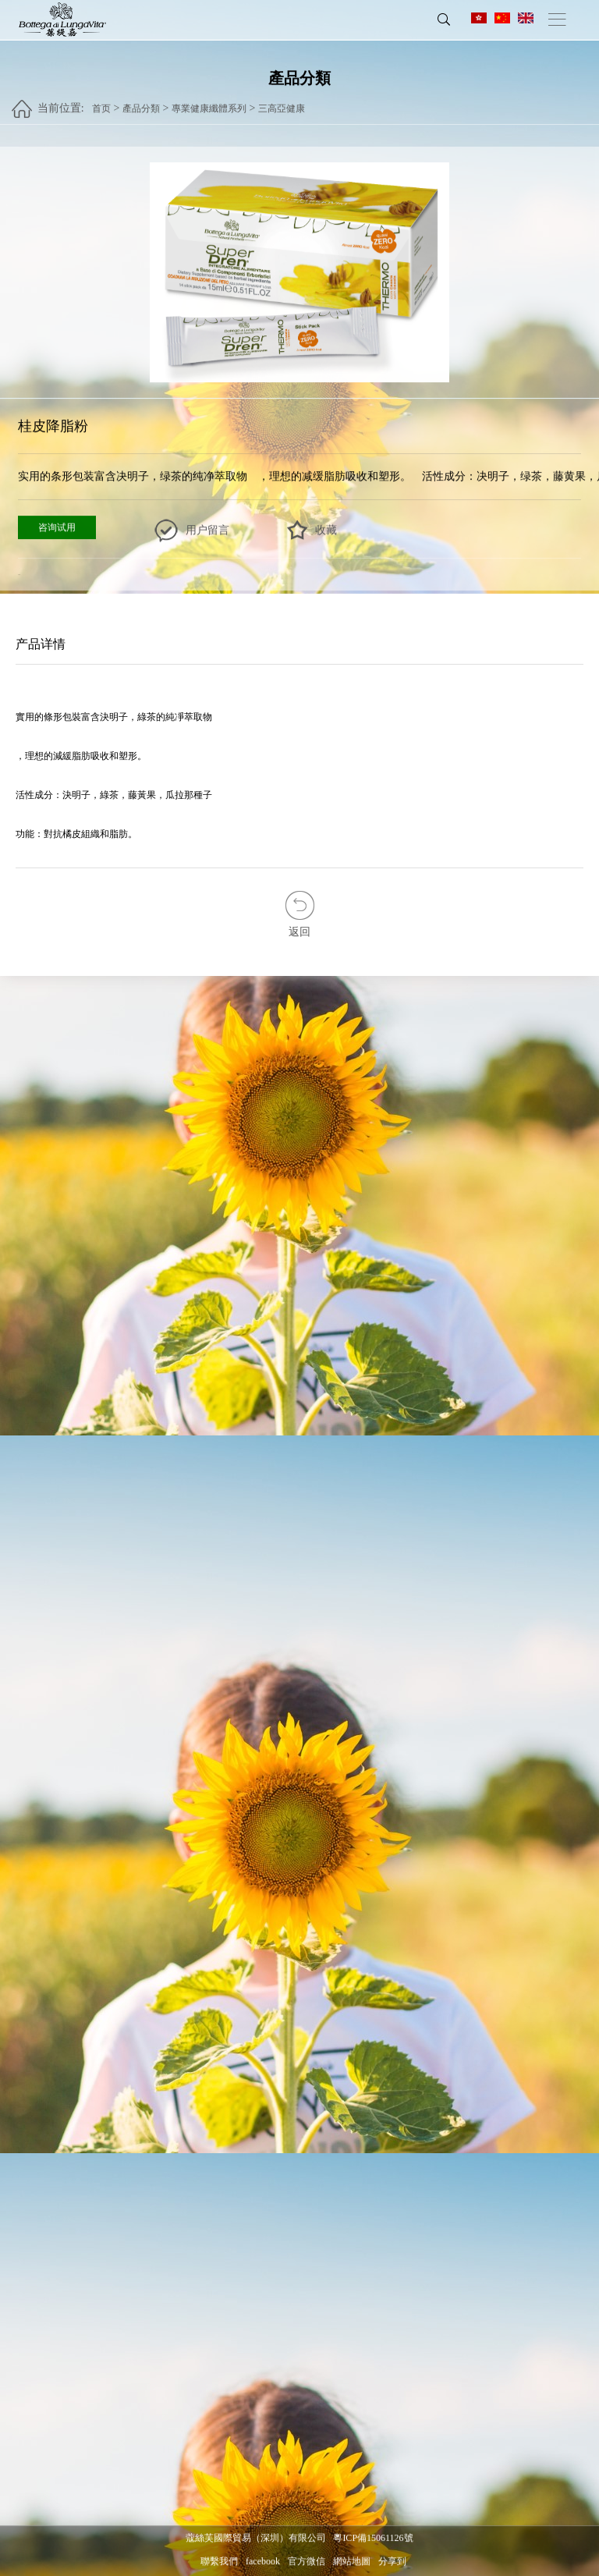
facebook (263, 2561)
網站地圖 (351, 2561)
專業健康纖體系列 (209, 102)
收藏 (326, 530)
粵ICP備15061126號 (373, 2537)
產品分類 (141, 102)
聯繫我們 (219, 2561)
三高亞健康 (281, 102)
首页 (101, 102)
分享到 (392, 2561)
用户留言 (207, 530)
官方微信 (306, 2561)
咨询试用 (57, 527)
